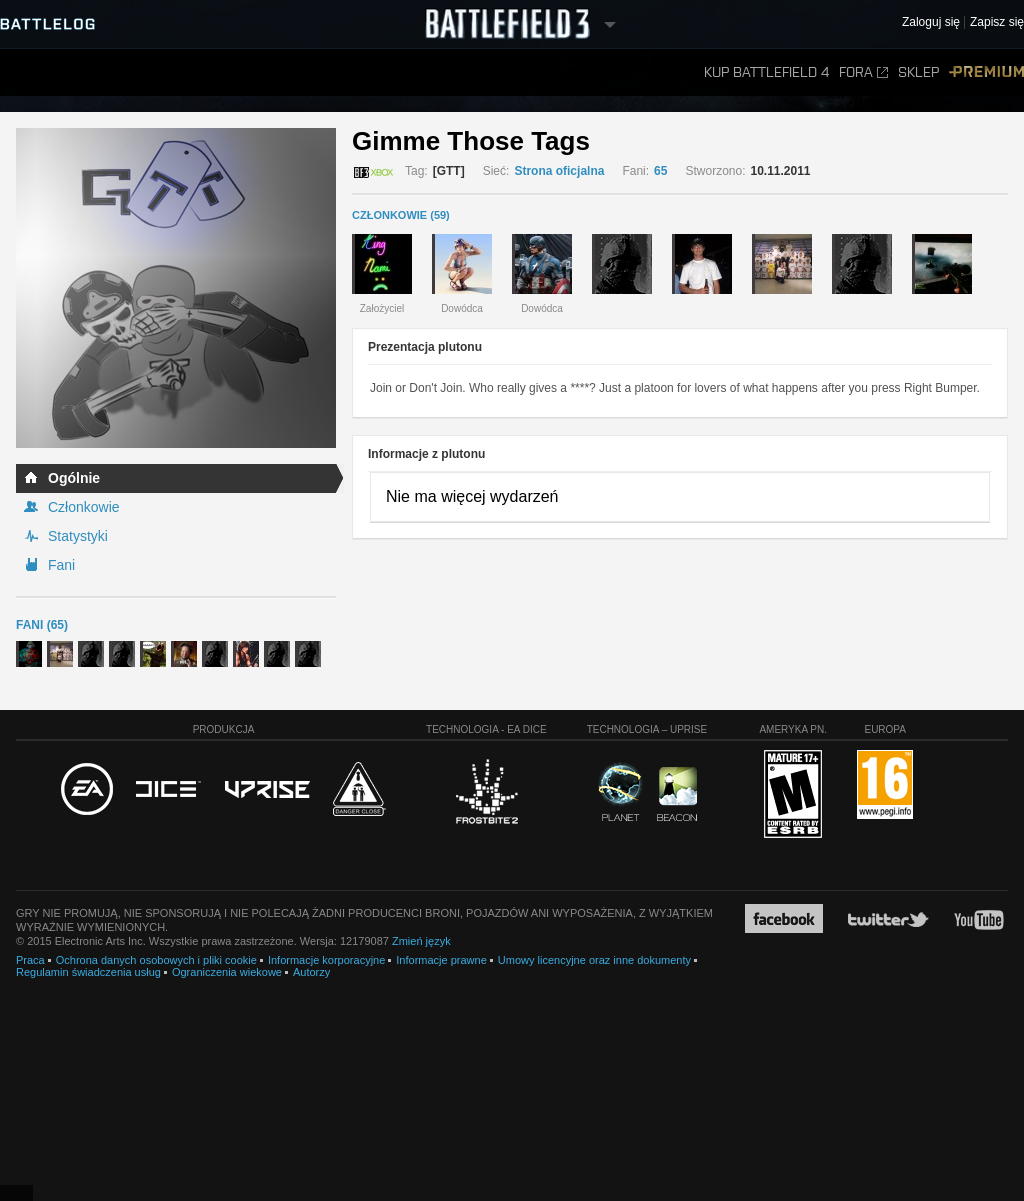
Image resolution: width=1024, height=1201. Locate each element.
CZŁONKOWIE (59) (401, 215)
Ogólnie (74, 478)
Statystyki (78, 536)
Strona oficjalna (559, 171)
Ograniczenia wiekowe (227, 972)
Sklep (918, 72)
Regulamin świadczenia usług (88, 972)
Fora (863, 72)
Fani (61, 565)
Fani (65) (42, 625)
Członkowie (84, 507)
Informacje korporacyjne (326, 960)
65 (660, 171)
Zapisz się (997, 22)
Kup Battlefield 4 (766, 72)
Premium (986, 72)
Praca (30, 960)
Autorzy (311, 972)
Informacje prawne (441, 960)
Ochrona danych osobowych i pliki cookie (156, 960)
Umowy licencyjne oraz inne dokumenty (594, 960)
